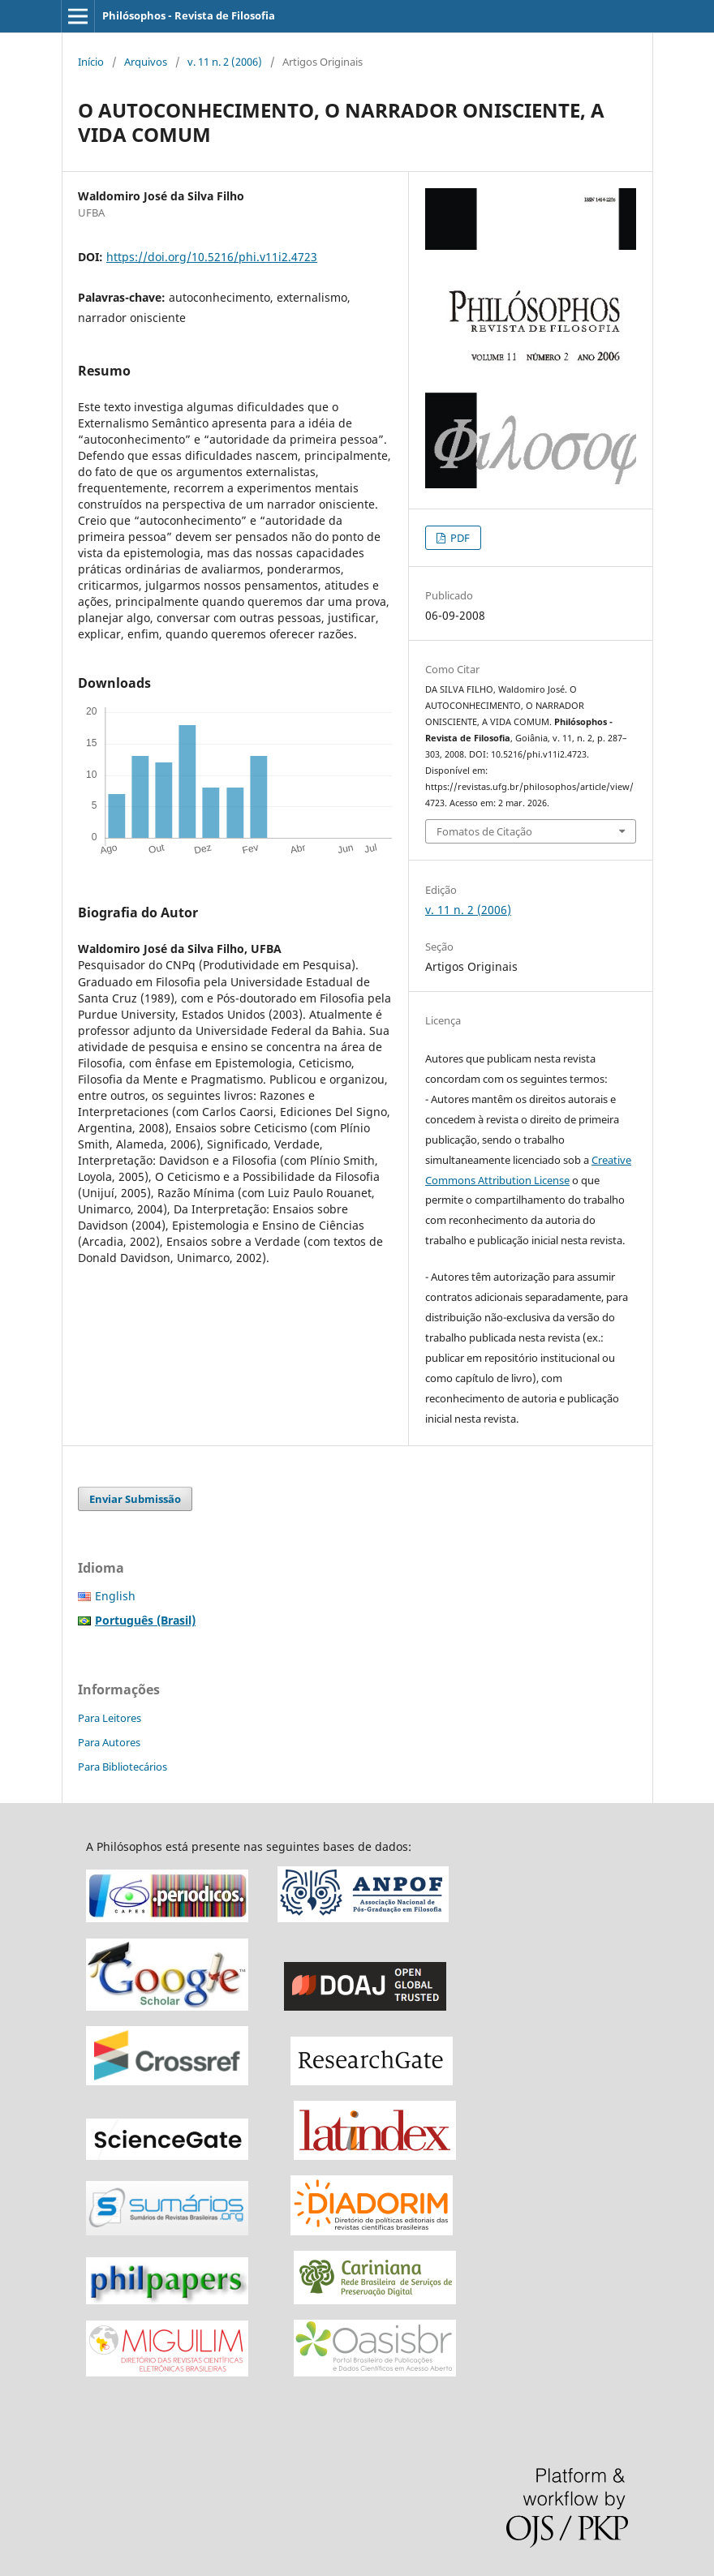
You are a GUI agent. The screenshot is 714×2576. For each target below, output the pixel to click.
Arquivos (145, 61)
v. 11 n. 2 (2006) (224, 61)
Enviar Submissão (135, 1499)
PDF (459, 537)
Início (91, 61)
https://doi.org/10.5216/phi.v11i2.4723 (211, 256)
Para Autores (109, 1742)
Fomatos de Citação (484, 831)
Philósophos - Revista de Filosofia (188, 15)
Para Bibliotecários (122, 1766)
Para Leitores (109, 1718)
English (115, 1596)
